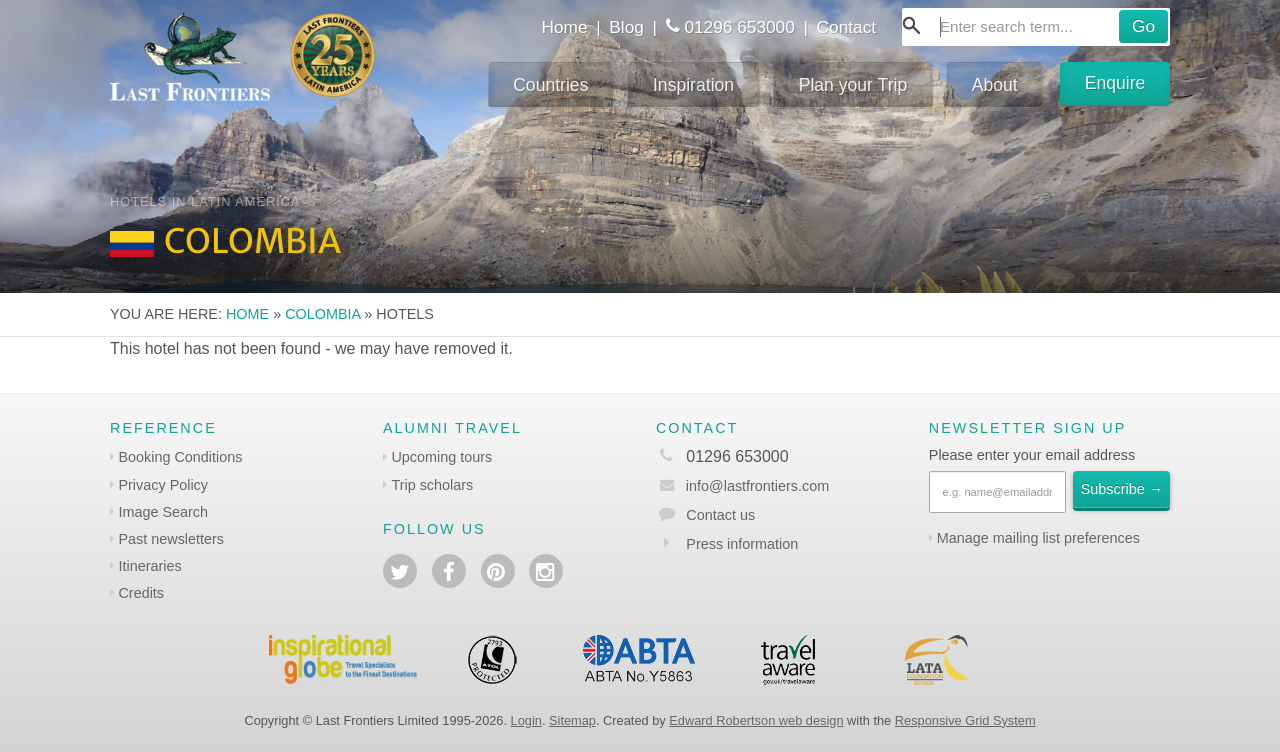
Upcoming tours (441, 457)
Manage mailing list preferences (1038, 538)
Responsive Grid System (965, 720)
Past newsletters (171, 539)
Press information (742, 544)
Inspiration (693, 85)
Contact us (720, 515)
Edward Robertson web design (756, 720)
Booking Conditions (180, 457)
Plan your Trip (853, 85)
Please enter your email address (1032, 455)
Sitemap (572, 720)
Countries (550, 85)
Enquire (1115, 83)
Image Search (163, 512)
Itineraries (149, 566)
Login (526, 720)
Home (564, 27)
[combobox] (1036, 27)
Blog (626, 27)
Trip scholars (432, 485)
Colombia (322, 314)
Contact (847, 27)
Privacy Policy (163, 485)
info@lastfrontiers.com (742, 486)
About (995, 85)
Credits (141, 593)
